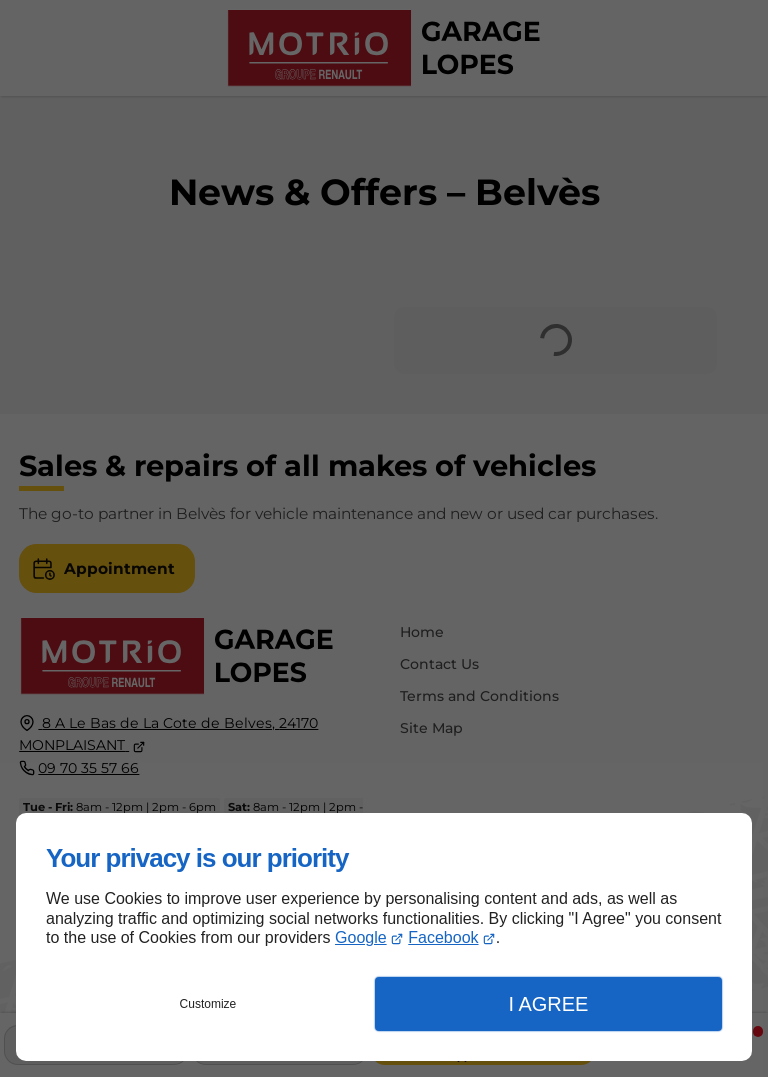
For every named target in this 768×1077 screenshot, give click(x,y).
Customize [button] (208, 1004)
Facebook (443, 937)
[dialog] (384, 937)
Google (361, 937)
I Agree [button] (548, 1004)
